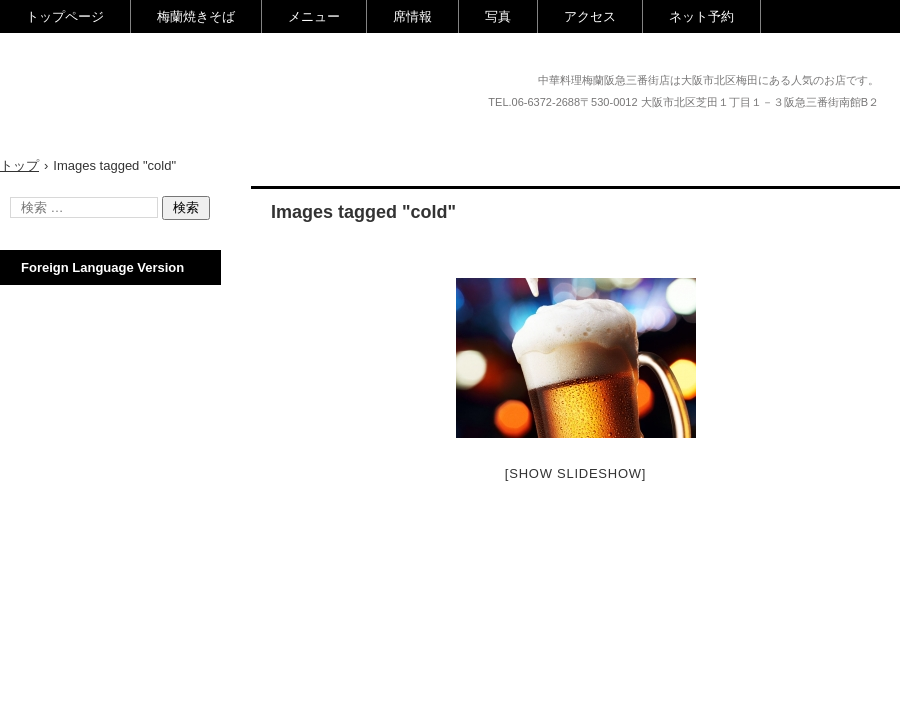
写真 (498, 16)
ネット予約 (701, 16)
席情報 (412, 16)
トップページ (65, 16)
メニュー (314, 16)
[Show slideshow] (575, 473)
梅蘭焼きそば (196, 16)
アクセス (590, 16)
